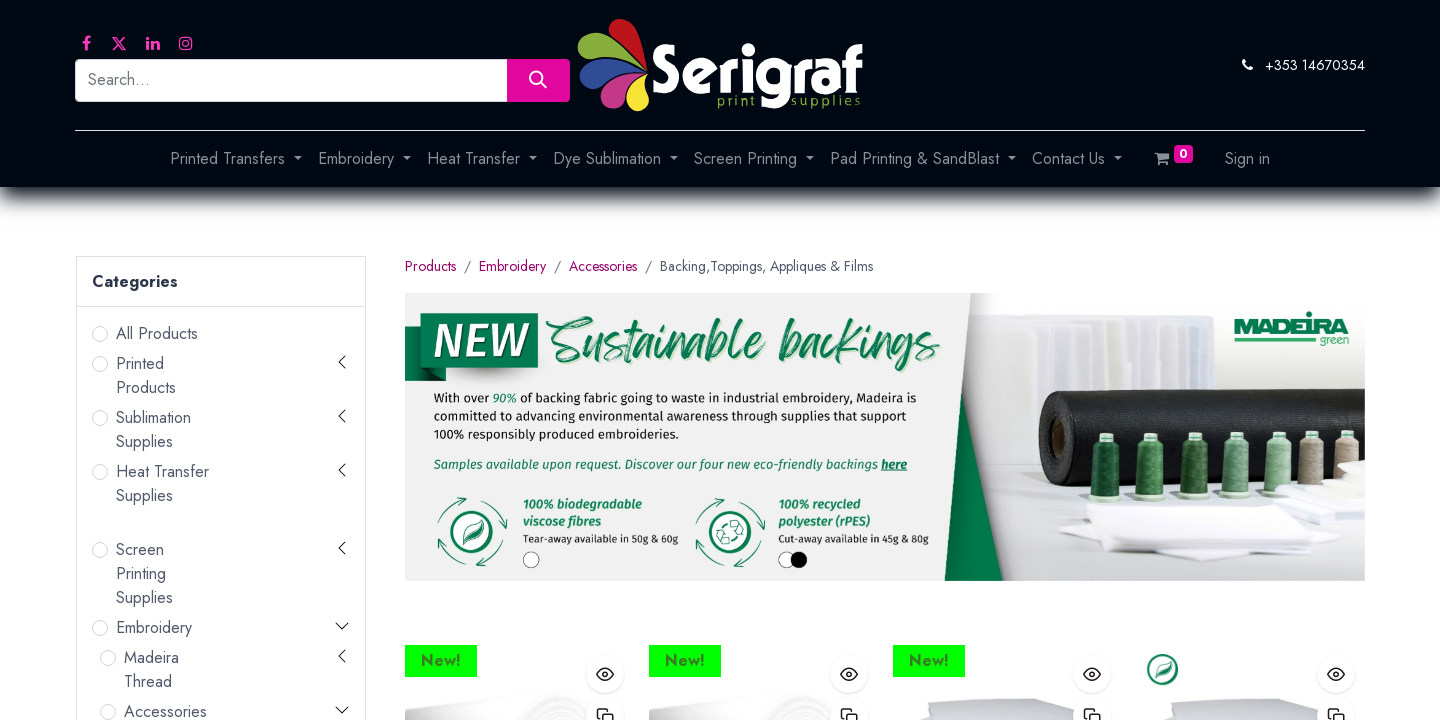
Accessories (603, 266)
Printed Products (146, 375)
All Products (157, 333)
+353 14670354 (1315, 65)
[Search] (538, 80)
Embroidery (154, 627)
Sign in (1247, 158)
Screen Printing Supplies (144, 573)
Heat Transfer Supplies (162, 483)
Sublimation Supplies (153, 429)
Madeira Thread (151, 669)
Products (430, 266)
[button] (605, 674)
